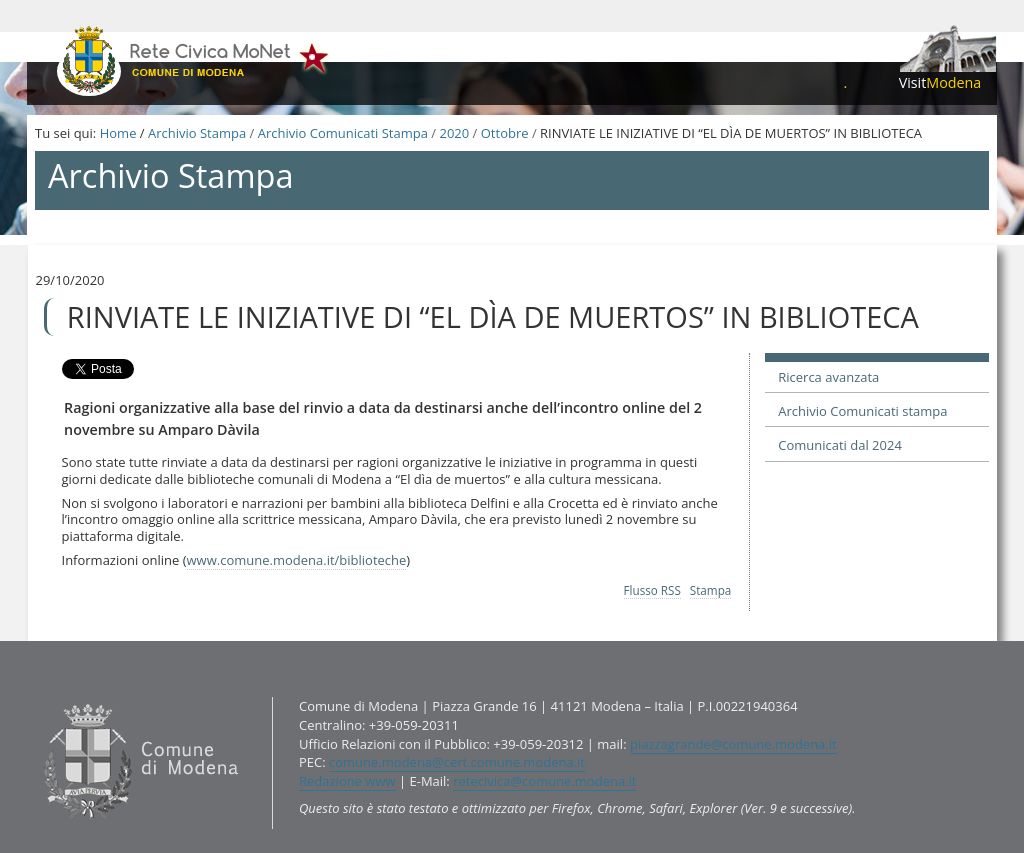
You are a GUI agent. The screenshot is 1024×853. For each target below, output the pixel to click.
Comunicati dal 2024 (840, 445)
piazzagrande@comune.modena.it (733, 744)
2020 (454, 133)
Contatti (39, 696)
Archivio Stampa (197, 133)
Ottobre (505, 133)
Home (118, 133)
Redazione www (347, 781)
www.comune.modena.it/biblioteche (297, 560)
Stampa (711, 590)
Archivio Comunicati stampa (862, 411)
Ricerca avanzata (828, 377)
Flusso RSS (652, 590)
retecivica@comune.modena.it (544, 781)
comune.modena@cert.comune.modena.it (457, 762)
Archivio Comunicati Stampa (343, 133)
